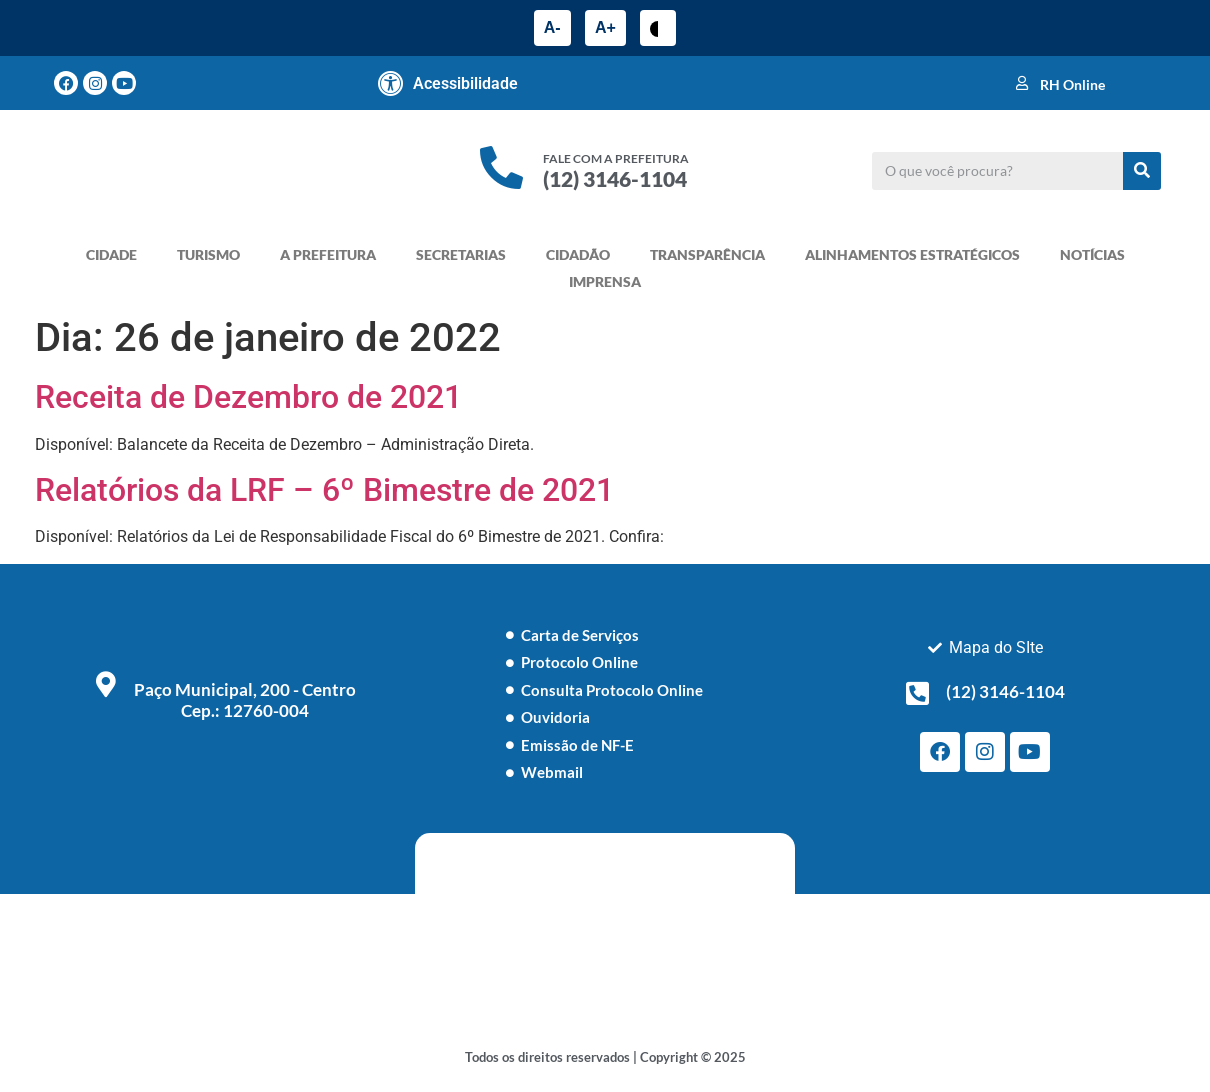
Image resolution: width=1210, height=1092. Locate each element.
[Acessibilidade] (391, 83)
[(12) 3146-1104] (918, 693)
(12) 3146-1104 (615, 178)
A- (552, 27)
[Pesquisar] (1142, 171)
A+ (605, 27)
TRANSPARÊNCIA (707, 254)
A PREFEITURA (328, 254)
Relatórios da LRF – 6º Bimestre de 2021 (324, 490)
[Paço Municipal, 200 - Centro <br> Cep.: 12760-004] (106, 684)
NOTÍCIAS (1092, 254)
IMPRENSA (605, 281)
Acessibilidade (465, 83)
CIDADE (111, 254)
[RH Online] (1022, 83)
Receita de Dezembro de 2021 (248, 397)
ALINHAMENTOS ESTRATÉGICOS (912, 254)
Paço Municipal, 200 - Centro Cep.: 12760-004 (245, 700)
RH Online (1072, 84)
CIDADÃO (578, 254)
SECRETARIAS (461, 254)
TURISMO (208, 254)
